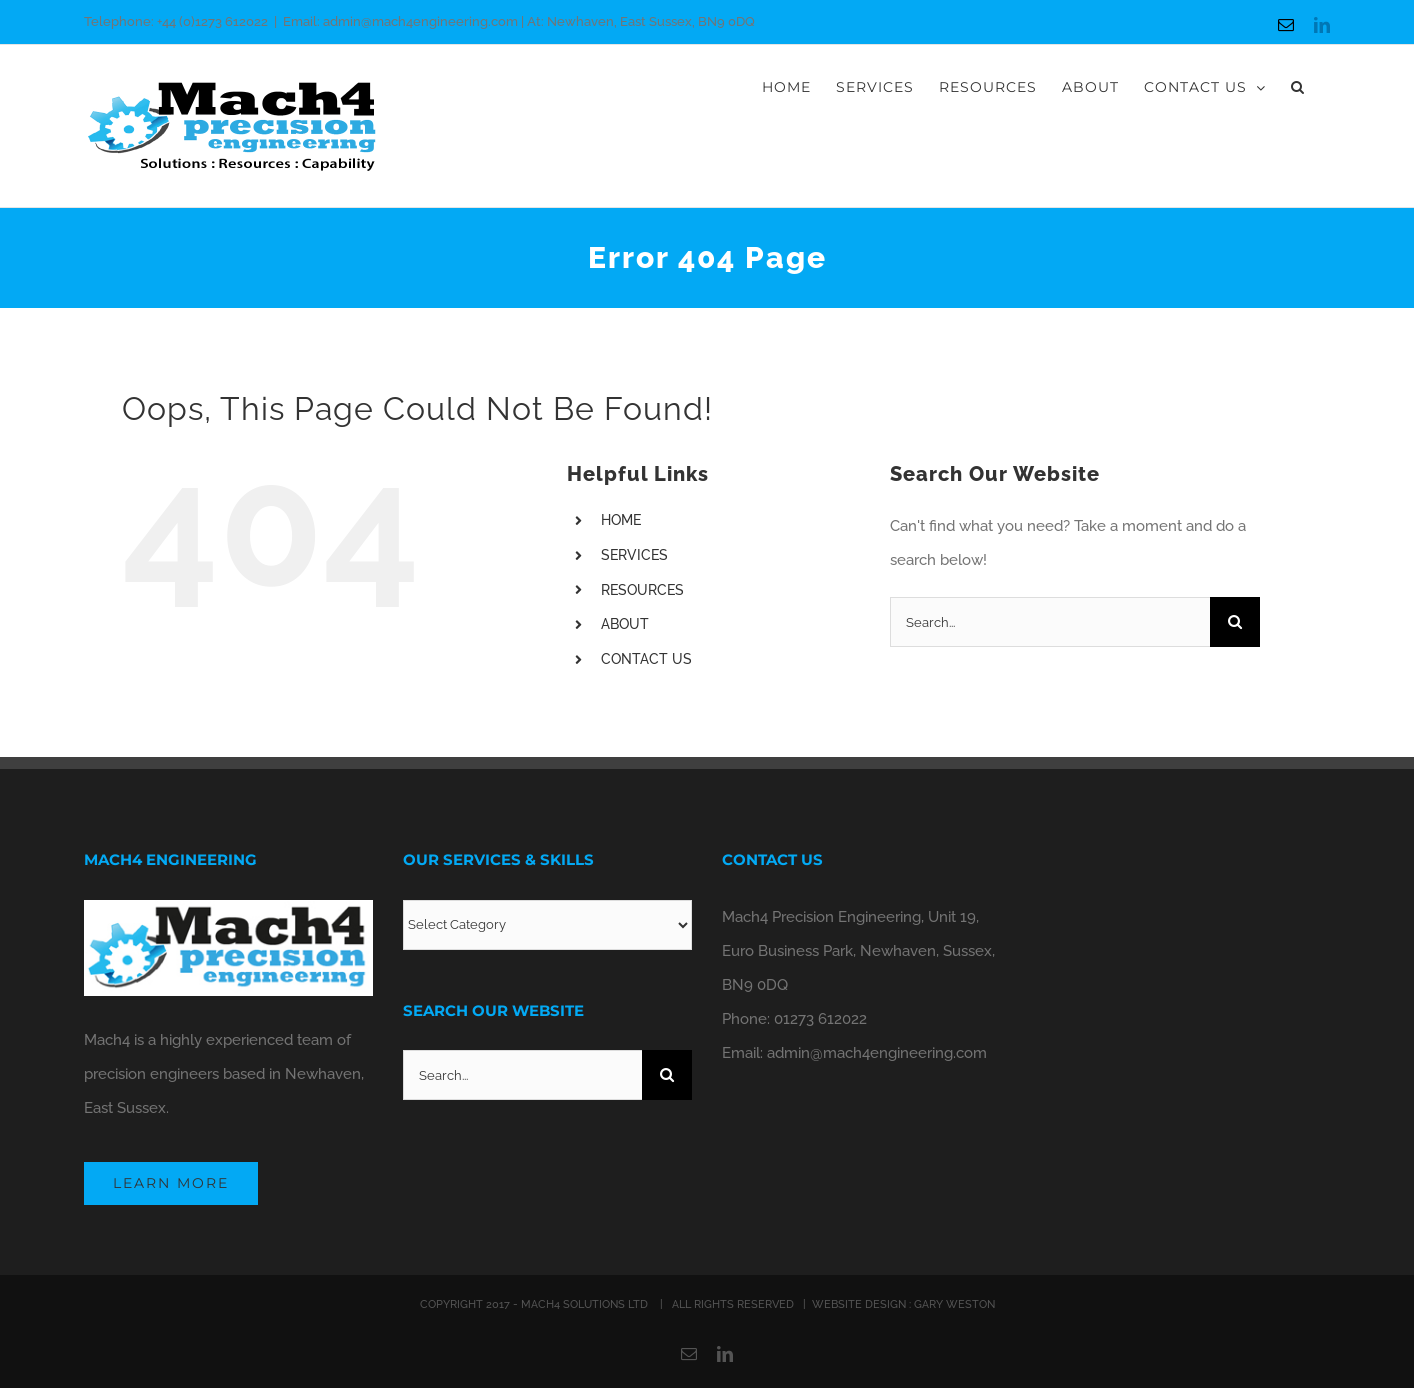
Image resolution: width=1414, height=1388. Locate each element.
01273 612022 (820, 1019)
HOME (621, 520)
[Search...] (1050, 622)
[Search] (1235, 622)
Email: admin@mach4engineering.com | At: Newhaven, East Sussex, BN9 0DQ (519, 21)
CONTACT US (646, 659)
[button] (1298, 87)
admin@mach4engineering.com (877, 1053)
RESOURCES (642, 590)
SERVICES (634, 555)
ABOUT (625, 624)
